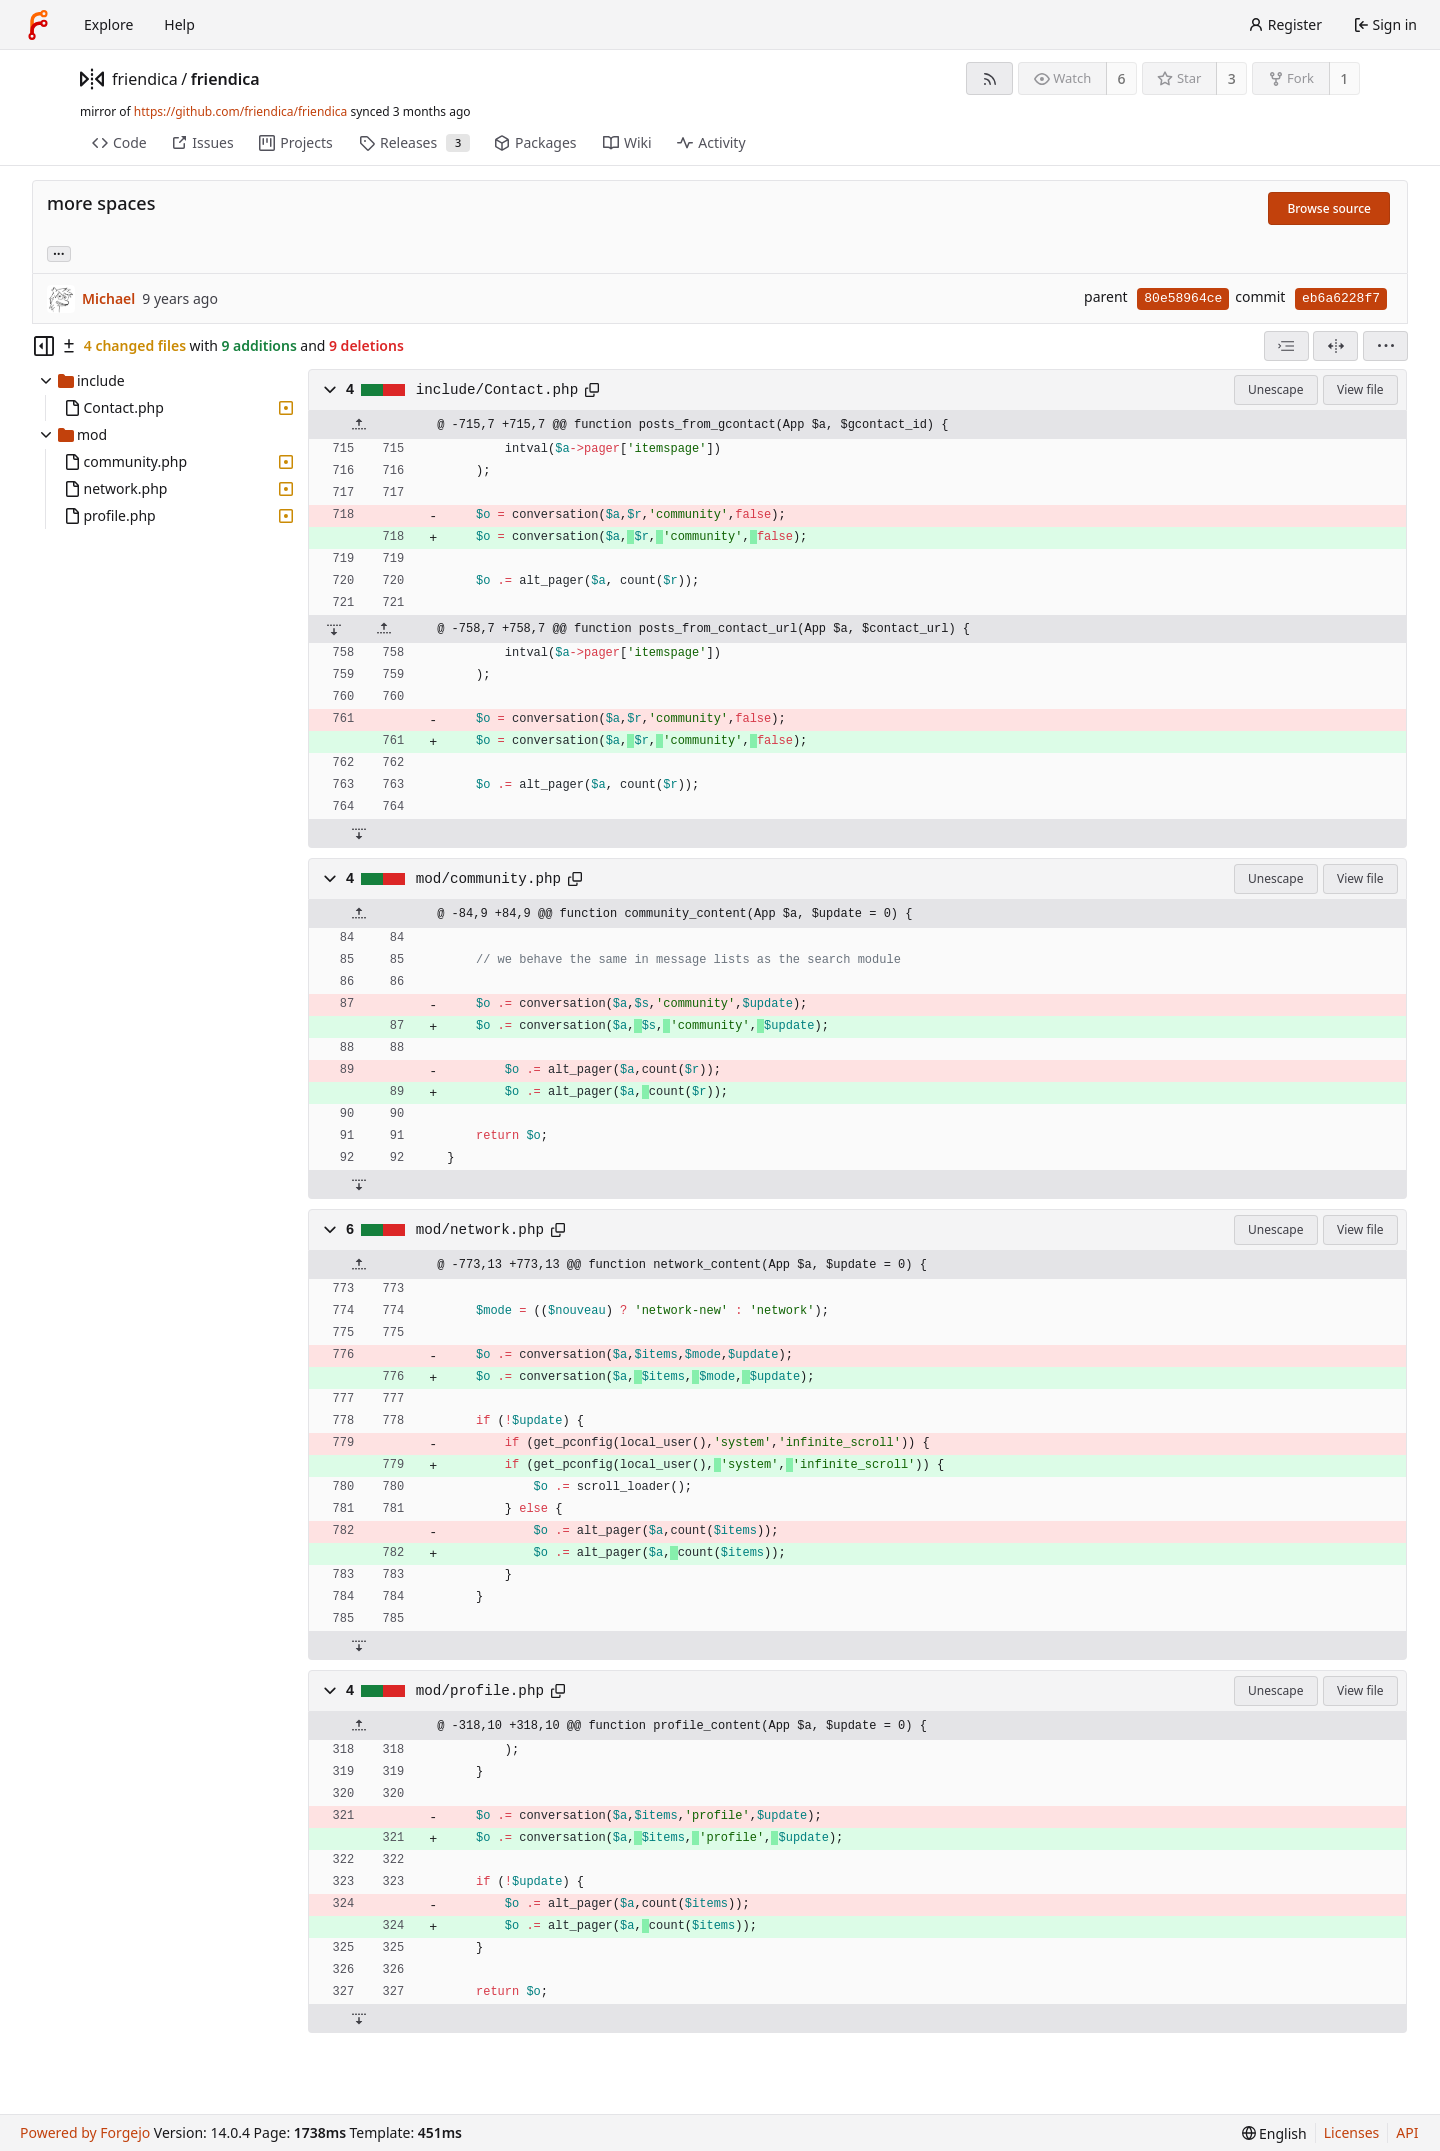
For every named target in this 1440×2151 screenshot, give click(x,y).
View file (1360, 389)
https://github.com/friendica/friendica (240, 111)
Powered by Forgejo (85, 2132)
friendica (145, 79)
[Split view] (1335, 346)
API (1407, 2132)
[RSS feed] (989, 78)
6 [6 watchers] (1122, 78)
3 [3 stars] (1232, 78)
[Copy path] (592, 390)
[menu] (1385, 346)
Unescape (1275, 389)
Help (179, 24)
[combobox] (1286, 346)
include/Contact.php (497, 390)
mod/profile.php (480, 1691)
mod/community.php (488, 879)
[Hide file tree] (44, 346)
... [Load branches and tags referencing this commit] (59, 252)
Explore (108, 24)
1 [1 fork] (1344, 78)
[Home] (38, 25)
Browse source (1329, 208)
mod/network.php (480, 1230)
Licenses (1352, 2132)
